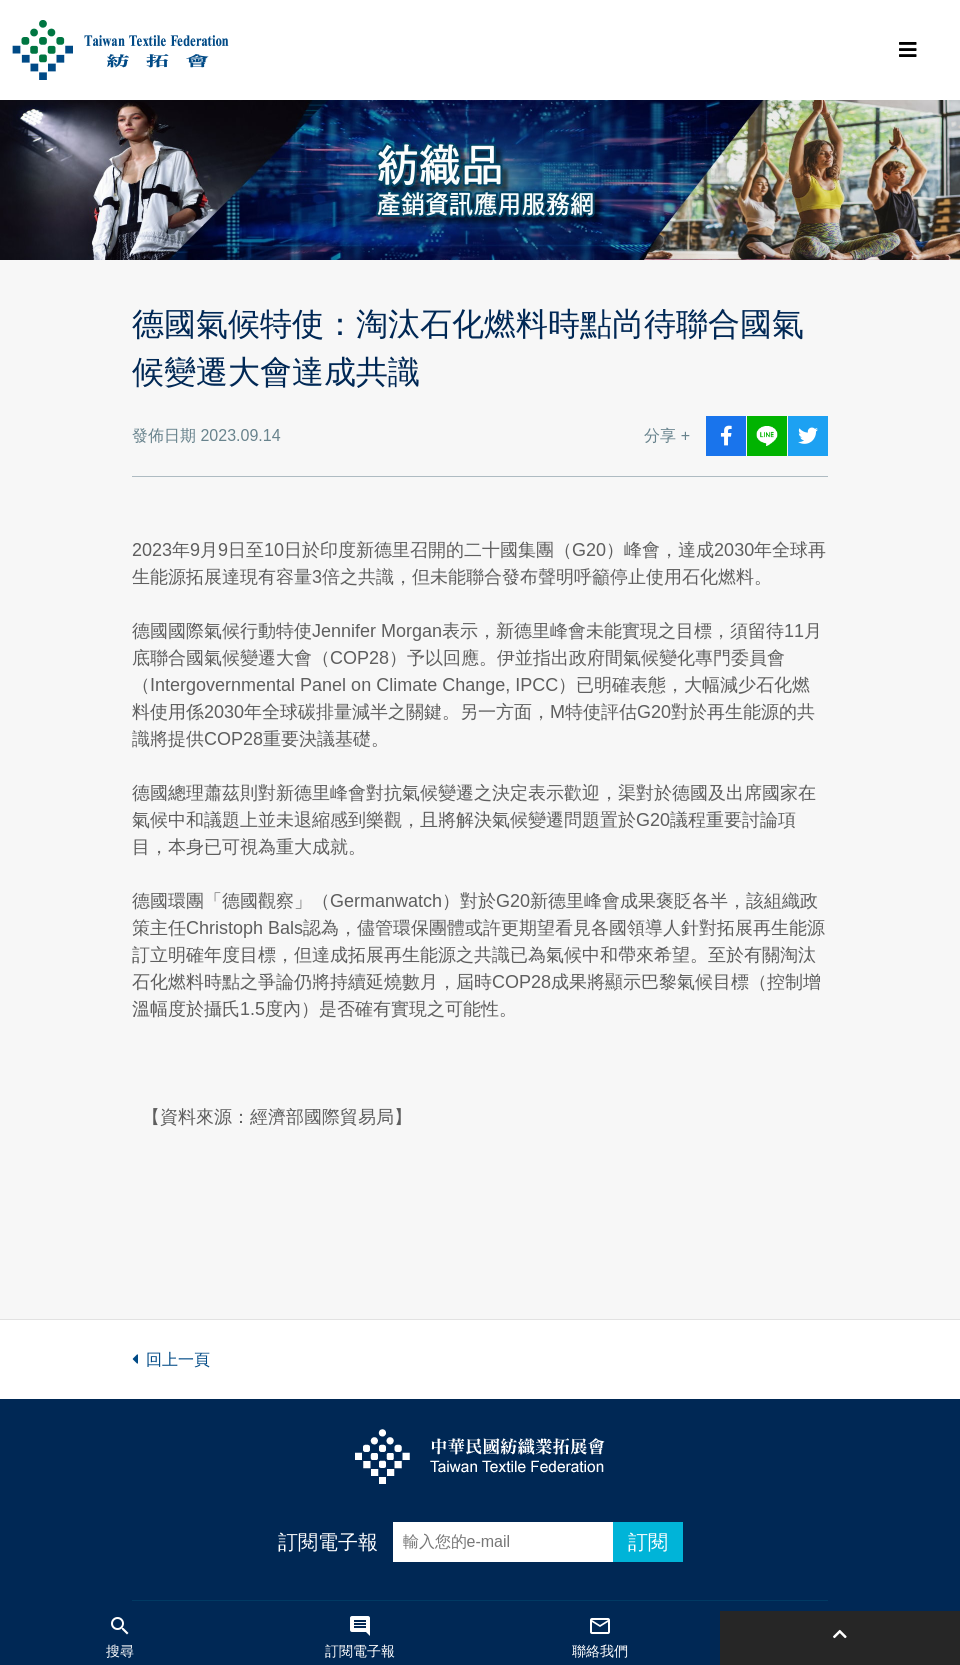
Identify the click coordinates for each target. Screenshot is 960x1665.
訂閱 (648, 1542)
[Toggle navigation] (908, 50)
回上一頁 (171, 1359)
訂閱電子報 (328, 1542)
